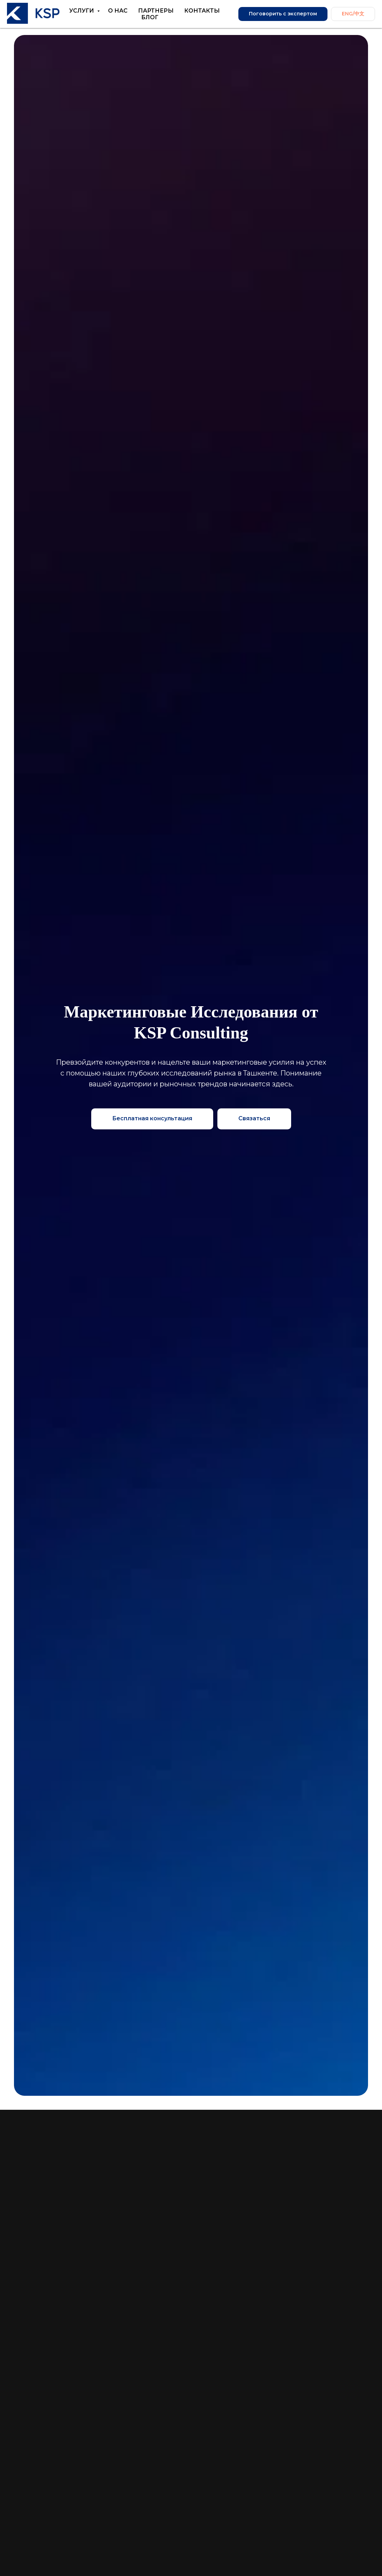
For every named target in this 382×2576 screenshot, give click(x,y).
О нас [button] (118, 10)
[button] (254, 1118)
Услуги (82, 10)
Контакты (202, 10)
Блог (149, 17)
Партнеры (156, 10)
